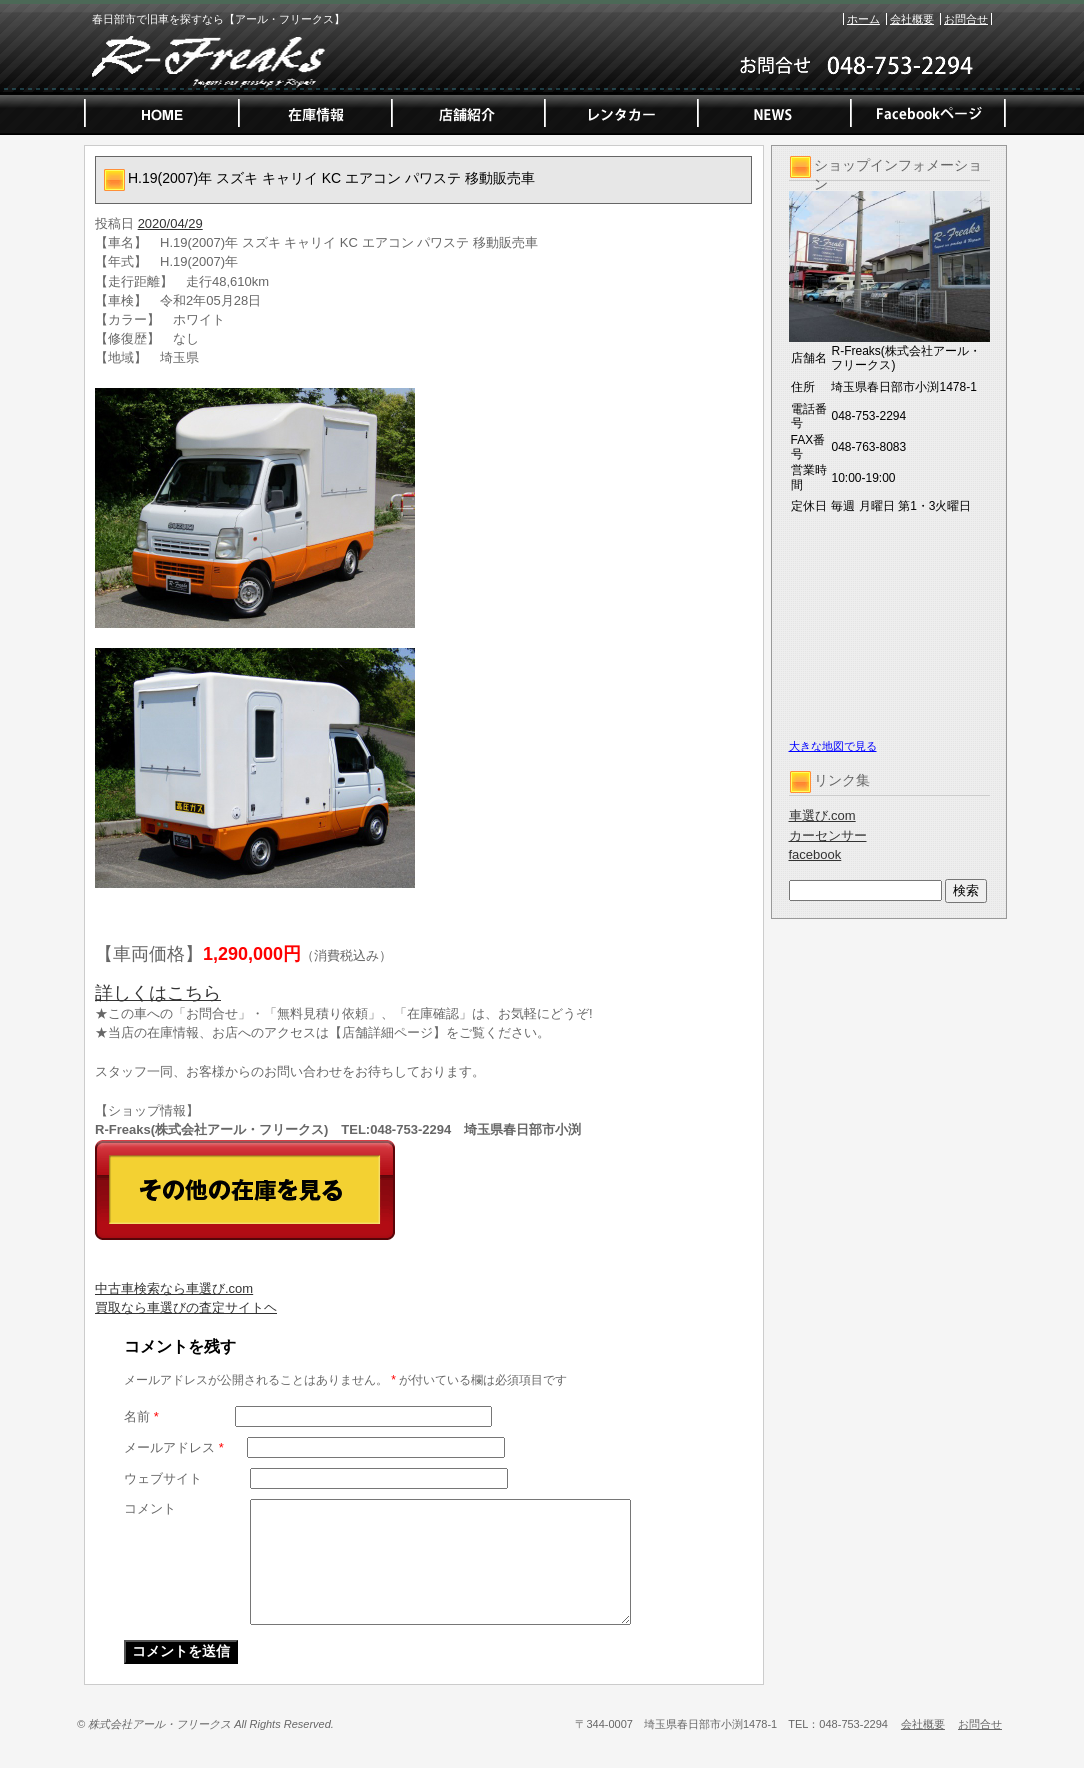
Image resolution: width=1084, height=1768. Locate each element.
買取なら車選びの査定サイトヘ (186, 1307)
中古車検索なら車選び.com (174, 1288)
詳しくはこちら (158, 993)
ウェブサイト (163, 1478)
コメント (150, 1508)
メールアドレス (174, 1447)
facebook (815, 854)
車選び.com (822, 815)
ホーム (863, 19)
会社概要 (912, 19)
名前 (141, 1416)
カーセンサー (828, 835)
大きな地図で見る (833, 746)
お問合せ (966, 19)
